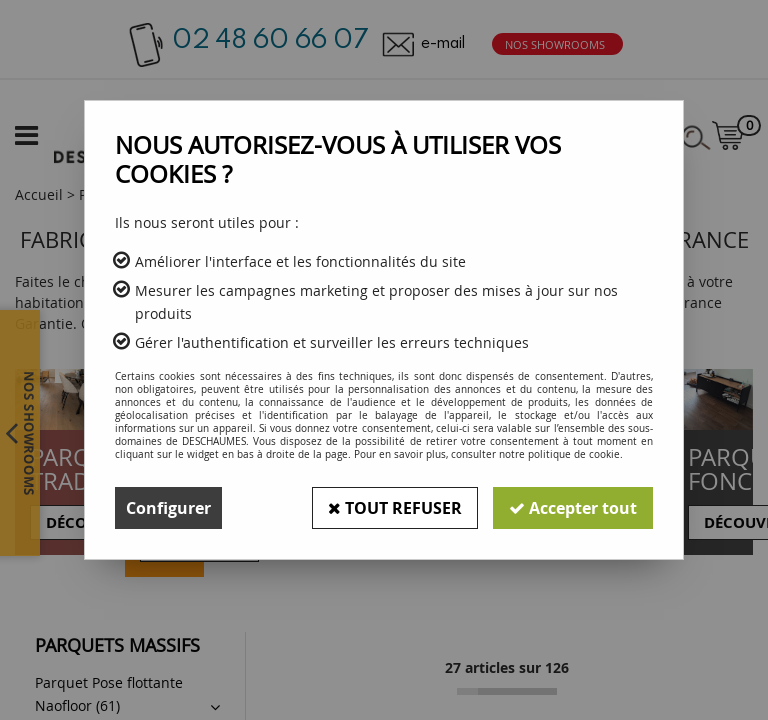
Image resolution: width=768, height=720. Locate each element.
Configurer (168, 508)
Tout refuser (395, 508)
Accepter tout (573, 508)
